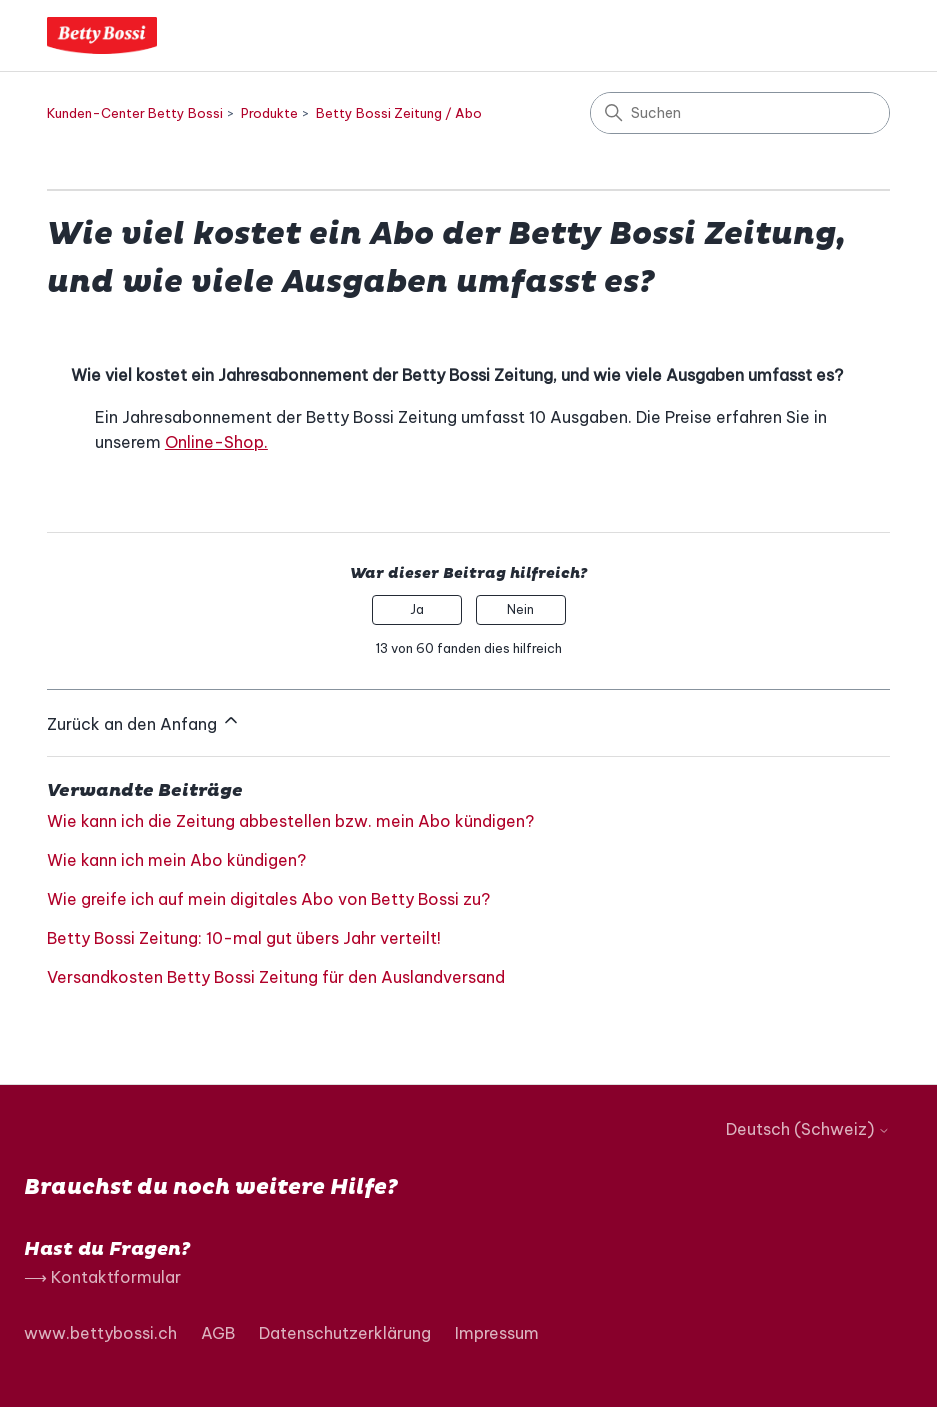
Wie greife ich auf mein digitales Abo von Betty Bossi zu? (268, 899)
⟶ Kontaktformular (102, 1277)
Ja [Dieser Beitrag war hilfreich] (417, 609)
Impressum (497, 1333)
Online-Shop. (216, 442)
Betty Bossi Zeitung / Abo (399, 113)
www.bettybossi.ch (100, 1333)
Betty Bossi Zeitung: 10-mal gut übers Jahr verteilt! (244, 938)
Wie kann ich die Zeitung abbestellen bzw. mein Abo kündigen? (290, 821)
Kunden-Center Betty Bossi (135, 113)
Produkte (269, 113)
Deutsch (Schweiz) (808, 1129)
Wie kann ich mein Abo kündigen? (176, 860)
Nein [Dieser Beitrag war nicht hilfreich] (520, 609)
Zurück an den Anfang (144, 722)
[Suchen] (740, 113)
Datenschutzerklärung (345, 1333)
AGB (218, 1333)
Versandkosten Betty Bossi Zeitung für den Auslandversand (276, 977)
